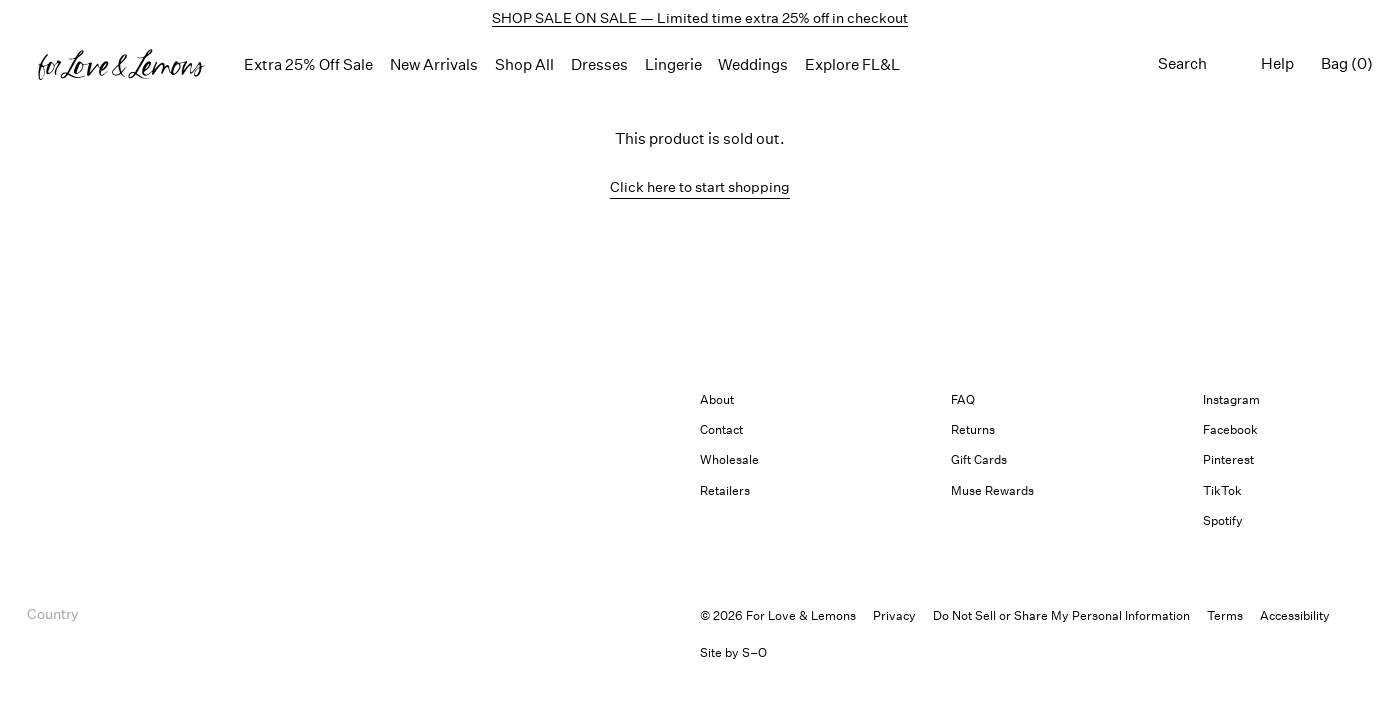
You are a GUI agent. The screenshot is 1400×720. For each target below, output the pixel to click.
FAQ (963, 399)
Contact (721, 429)
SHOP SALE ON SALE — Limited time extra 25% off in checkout (700, 17)
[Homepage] (122, 64)
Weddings (753, 64)
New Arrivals (434, 64)
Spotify (1223, 520)
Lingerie (673, 64)
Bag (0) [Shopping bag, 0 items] (1347, 63)
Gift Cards (979, 459)
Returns (973, 429)
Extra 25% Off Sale (308, 64)
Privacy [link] (894, 615)
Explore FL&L (852, 64)
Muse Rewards (992, 490)
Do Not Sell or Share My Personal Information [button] (1061, 615)
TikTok (1222, 490)
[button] (122, 64)
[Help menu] (1277, 64)
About (717, 399)
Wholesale (729, 459)
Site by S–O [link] (733, 652)
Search (1182, 63)
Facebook (1230, 429)
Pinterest (1228, 459)
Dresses (599, 64)
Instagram (1231, 399)
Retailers (725, 490)
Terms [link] (1225, 615)
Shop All (524, 64)
